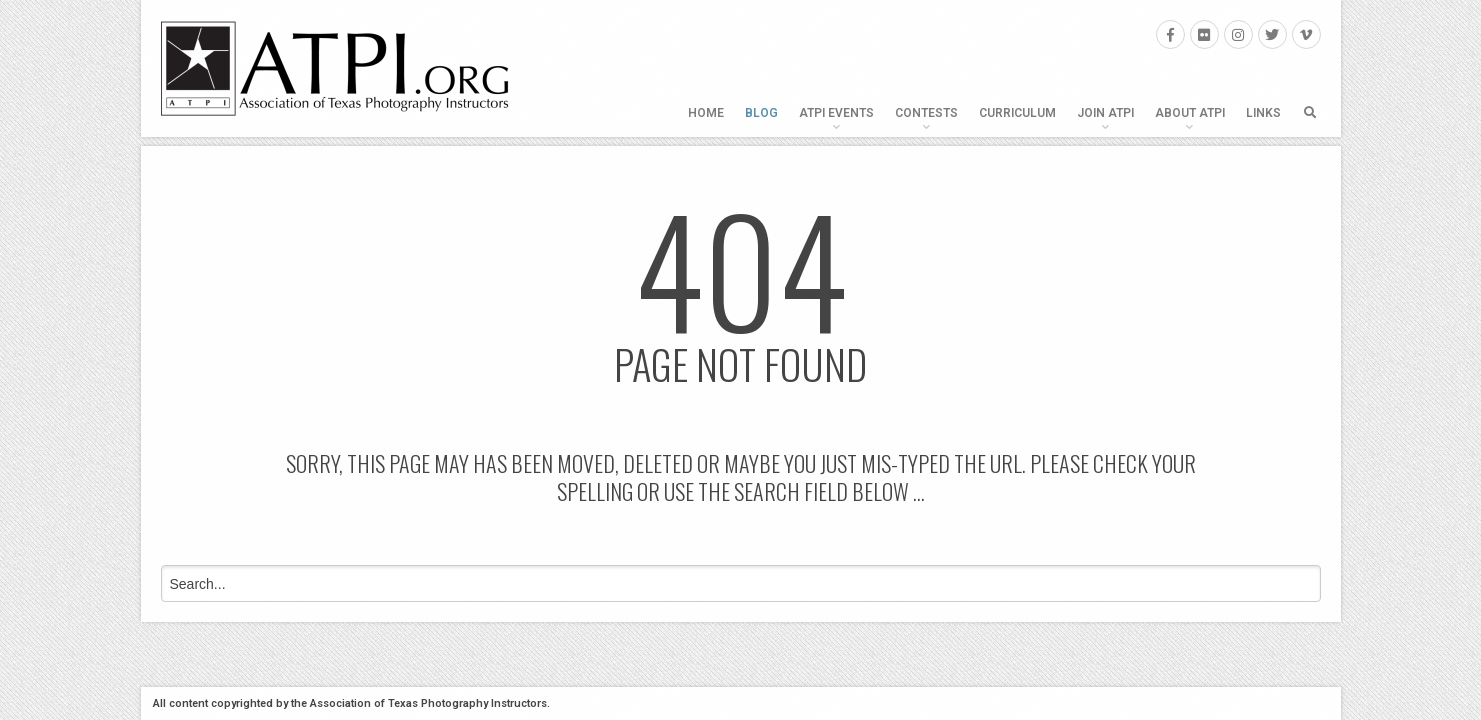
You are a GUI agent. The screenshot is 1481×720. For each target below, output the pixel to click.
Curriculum (1017, 113)
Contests (926, 113)
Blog (761, 113)
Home (706, 113)
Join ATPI (1105, 113)
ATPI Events (836, 113)
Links (1263, 113)
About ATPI (1190, 113)
